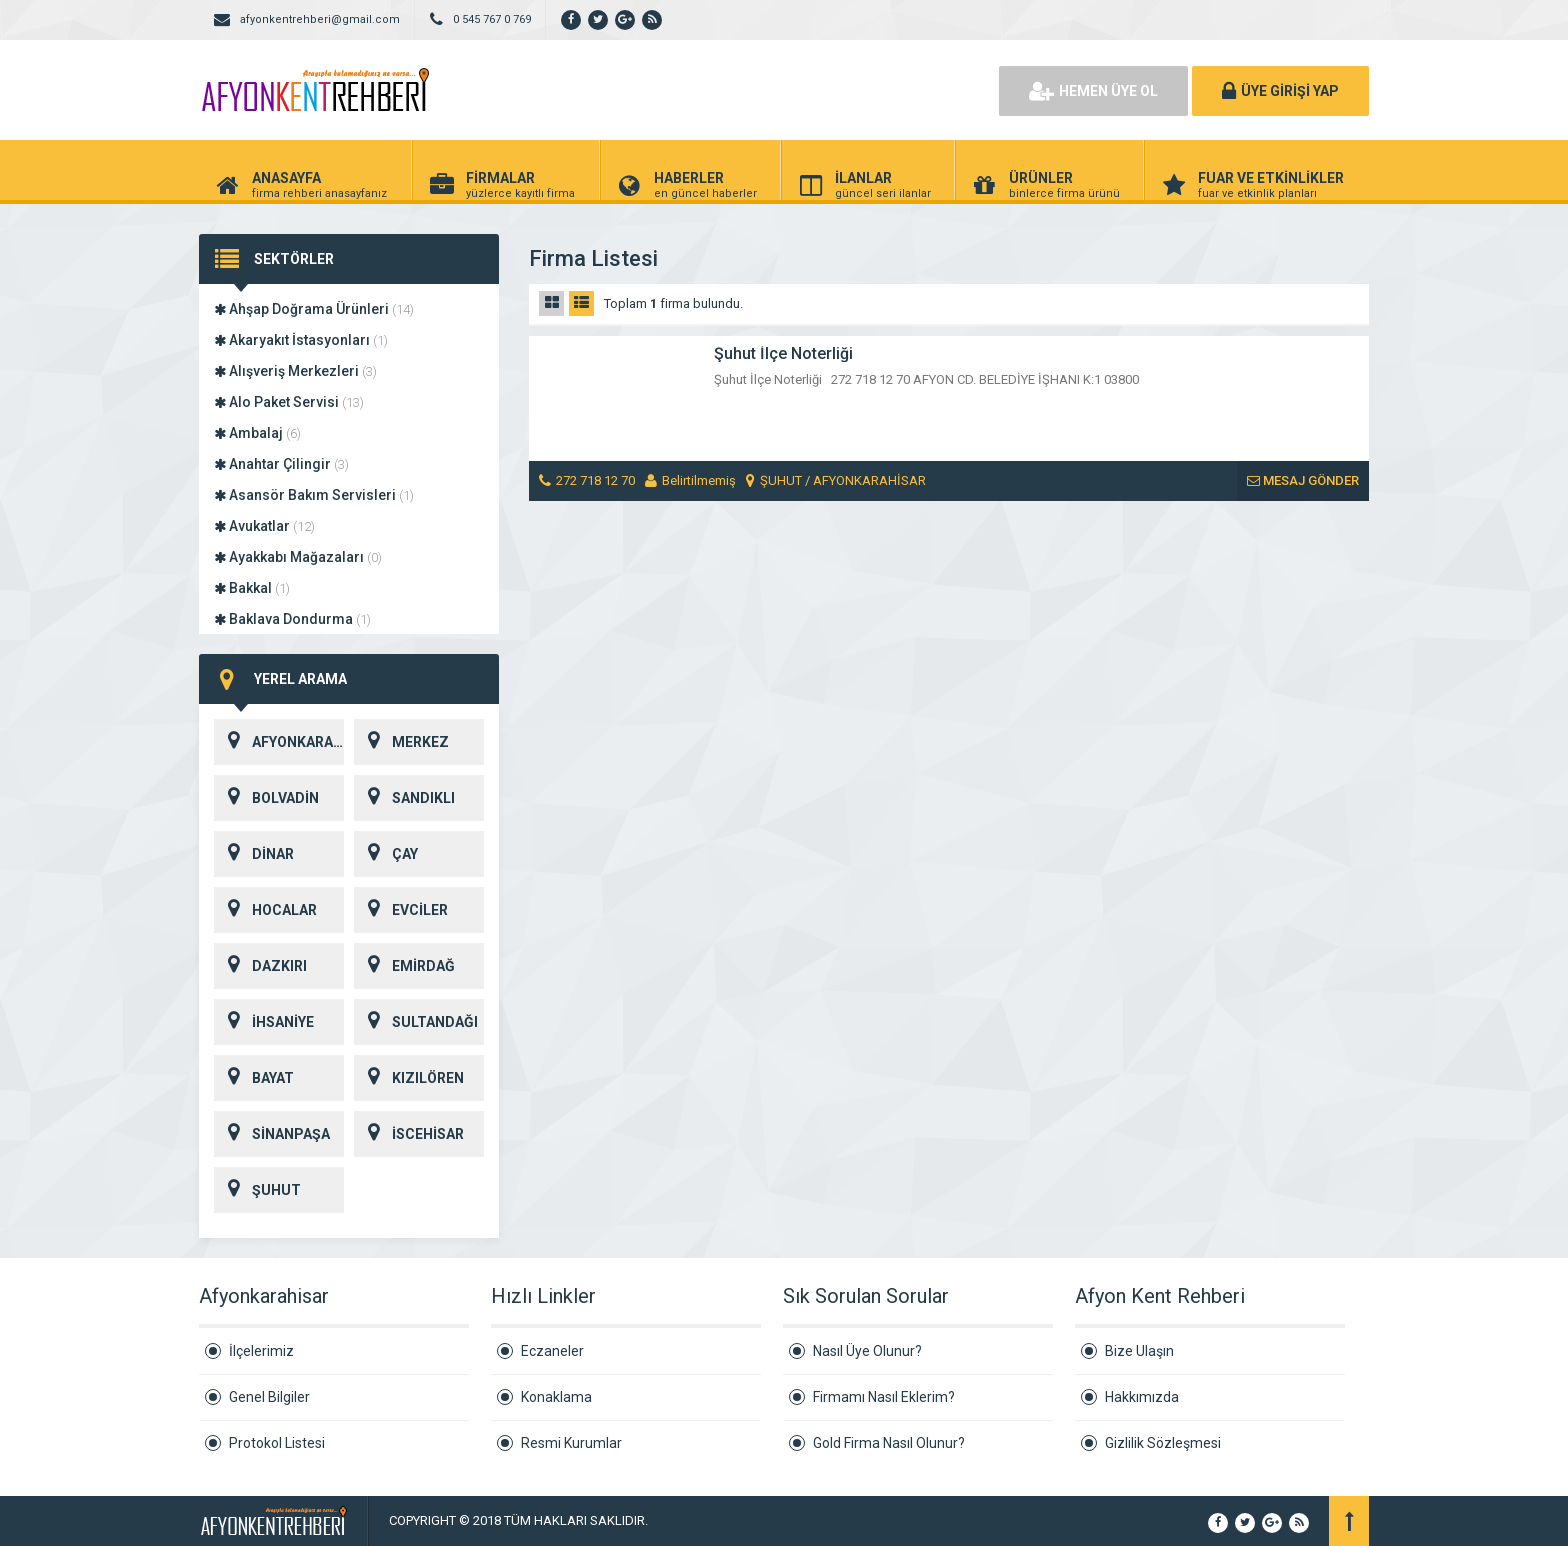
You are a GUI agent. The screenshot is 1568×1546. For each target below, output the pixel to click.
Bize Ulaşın (1139, 1351)
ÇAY (386, 854)
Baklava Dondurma (292, 619)
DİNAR (254, 854)
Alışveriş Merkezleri (295, 371)
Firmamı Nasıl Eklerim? (884, 1397)
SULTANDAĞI (416, 1022)
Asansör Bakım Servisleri (314, 495)
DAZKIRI (260, 966)
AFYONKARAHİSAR (279, 742)
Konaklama (556, 1397)
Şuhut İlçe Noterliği (783, 353)
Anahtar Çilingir (281, 464)
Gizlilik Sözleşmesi (1163, 1443)
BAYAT (254, 1078)
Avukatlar (264, 526)
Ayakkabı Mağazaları (298, 557)
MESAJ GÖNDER (1303, 480)
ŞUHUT (257, 1190)
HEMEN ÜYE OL (1093, 91)
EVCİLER (401, 910)
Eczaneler (552, 1351)
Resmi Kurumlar (571, 1443)
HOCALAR (265, 910)
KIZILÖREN (409, 1078)
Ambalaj (257, 433)
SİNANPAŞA (272, 1134)
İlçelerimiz (261, 1351)
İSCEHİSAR (409, 1134)
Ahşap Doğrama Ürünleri (314, 309)
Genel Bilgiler (269, 1397)
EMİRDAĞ (404, 966)
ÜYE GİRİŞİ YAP (1280, 91)
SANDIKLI (404, 798)
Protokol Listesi (277, 1443)
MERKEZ (401, 742)
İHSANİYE (264, 1022)
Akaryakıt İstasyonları (301, 340)
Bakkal (252, 588)
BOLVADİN (266, 798)
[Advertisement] (754, 90)
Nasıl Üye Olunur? (867, 1351)
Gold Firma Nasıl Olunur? (889, 1443)
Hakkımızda (1142, 1397)
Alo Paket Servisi (289, 402)
